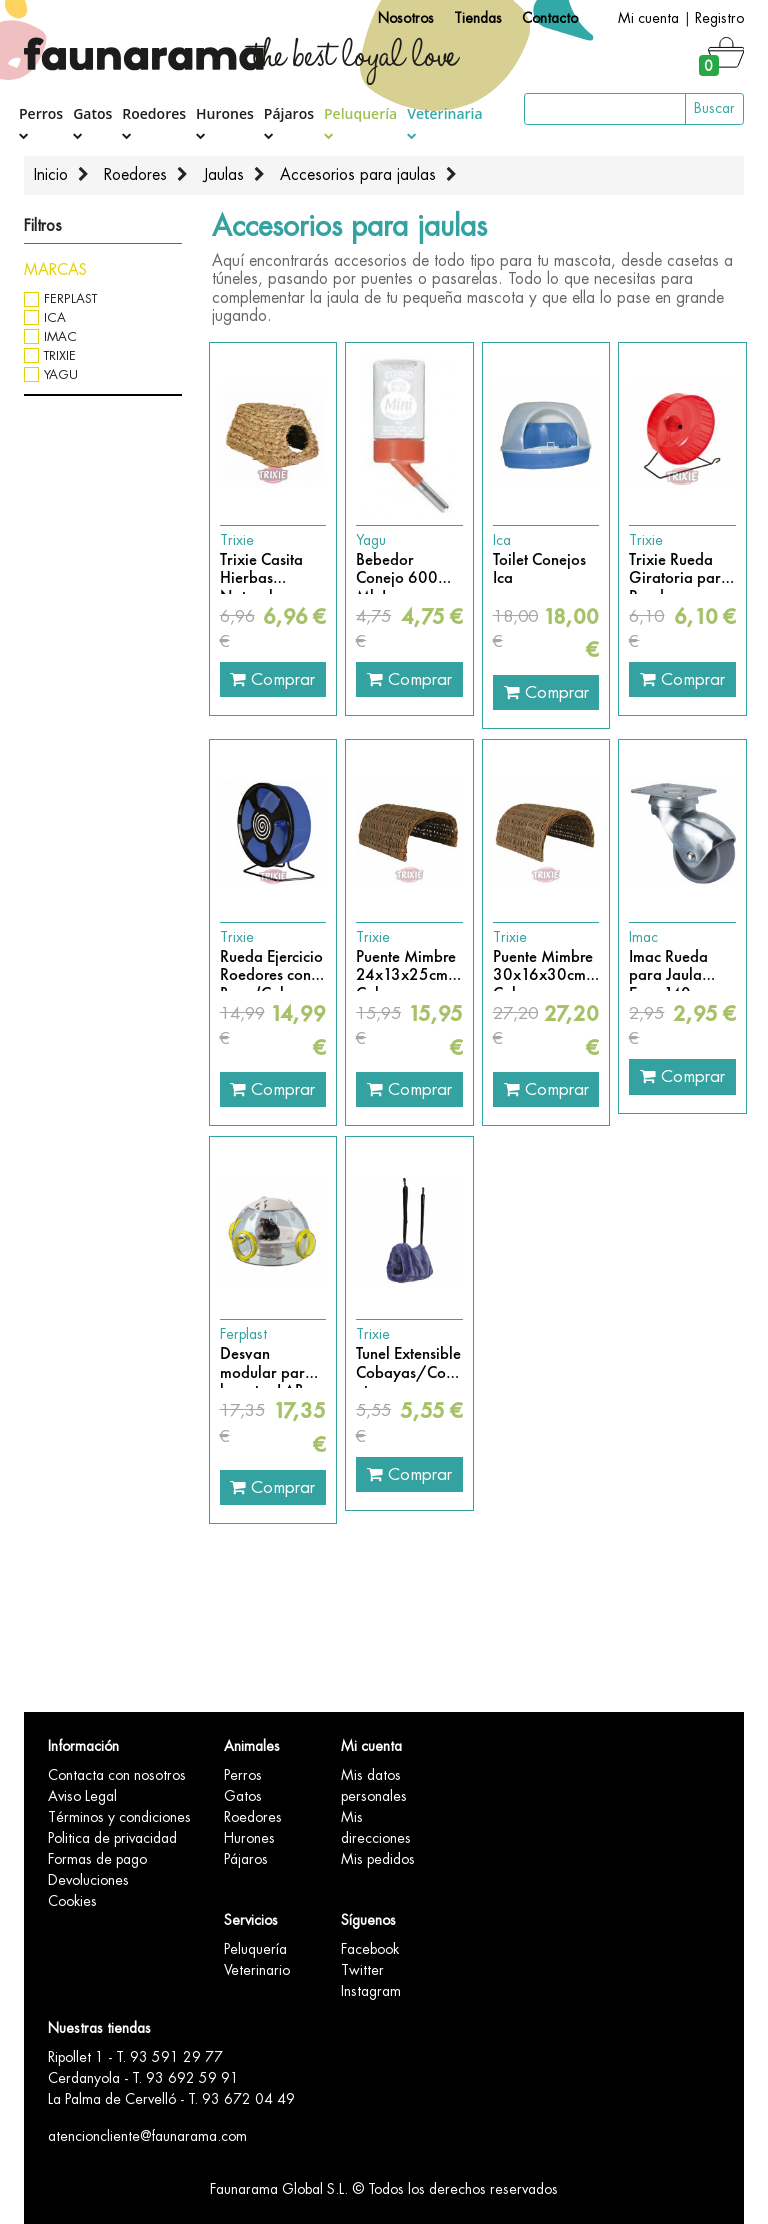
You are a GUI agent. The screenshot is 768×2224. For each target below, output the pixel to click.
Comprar (272, 679)
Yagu (61, 374)
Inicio (51, 175)
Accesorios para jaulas (358, 175)
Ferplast (70, 298)
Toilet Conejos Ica (539, 569)
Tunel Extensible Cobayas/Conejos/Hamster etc (409, 1363)
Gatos (92, 122)
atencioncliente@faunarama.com (147, 2136)
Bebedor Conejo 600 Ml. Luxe (397, 569)
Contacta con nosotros (117, 1775)
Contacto (550, 18)
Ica (55, 317)
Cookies (72, 1901)
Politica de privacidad (112, 1838)
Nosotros (406, 18)
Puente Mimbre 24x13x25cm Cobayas (406, 966)
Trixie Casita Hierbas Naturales (261, 569)
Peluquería (360, 122)
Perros (41, 122)
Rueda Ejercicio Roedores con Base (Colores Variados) (271, 966)
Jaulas (223, 175)
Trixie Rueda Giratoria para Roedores (679, 569)
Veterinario (257, 1970)
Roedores (154, 122)
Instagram (371, 1991)
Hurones (225, 122)
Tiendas (478, 18)
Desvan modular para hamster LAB (267, 1363)
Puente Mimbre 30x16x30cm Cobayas (543, 966)
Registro (719, 18)
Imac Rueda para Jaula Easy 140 (668, 966)
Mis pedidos (378, 1859)
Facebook (370, 1949)
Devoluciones (88, 1880)
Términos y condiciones (119, 1817)
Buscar (714, 108)
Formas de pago (97, 1859)
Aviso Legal (82, 1796)
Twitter (362, 1970)
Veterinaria (444, 122)
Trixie (60, 355)
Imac (60, 336)
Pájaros (289, 122)
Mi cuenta (648, 18)
